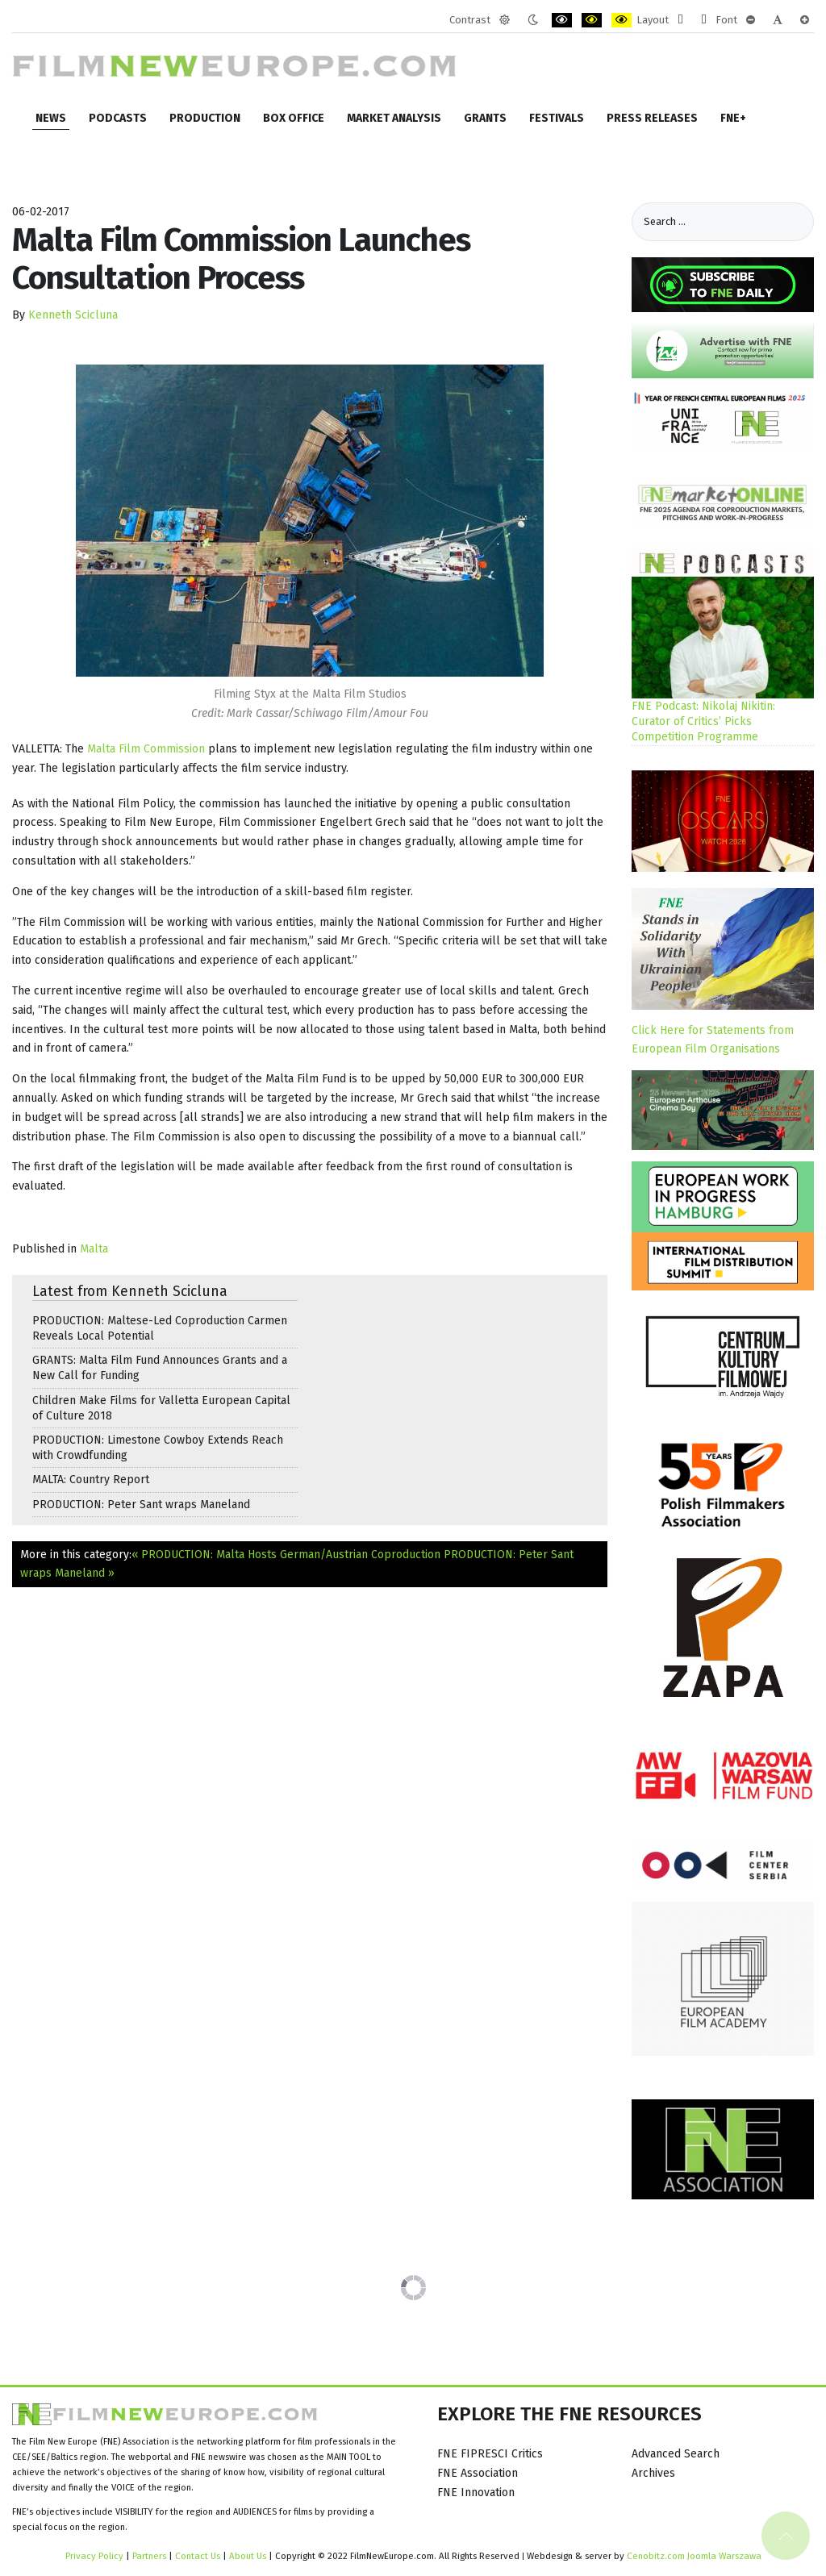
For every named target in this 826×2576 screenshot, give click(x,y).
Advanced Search (676, 2454)
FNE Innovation (476, 2492)
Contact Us (199, 2555)
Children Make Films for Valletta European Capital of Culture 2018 (161, 1408)
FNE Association (477, 2473)
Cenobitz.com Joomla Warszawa (694, 2555)
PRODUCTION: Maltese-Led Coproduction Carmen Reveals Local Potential (159, 1328)
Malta (94, 1249)
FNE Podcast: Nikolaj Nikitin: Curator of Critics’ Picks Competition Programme (703, 721)
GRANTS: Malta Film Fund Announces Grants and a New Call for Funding (159, 1367)
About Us (247, 2555)
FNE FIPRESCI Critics (490, 2454)
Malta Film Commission (146, 749)
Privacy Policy (94, 2555)
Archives (653, 2473)
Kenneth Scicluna (73, 315)
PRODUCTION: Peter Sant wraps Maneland (141, 1504)
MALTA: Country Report (90, 1479)
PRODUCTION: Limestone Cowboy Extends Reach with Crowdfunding (157, 1447)
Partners (149, 2555)
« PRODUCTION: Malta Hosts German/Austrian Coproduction (285, 1554)
